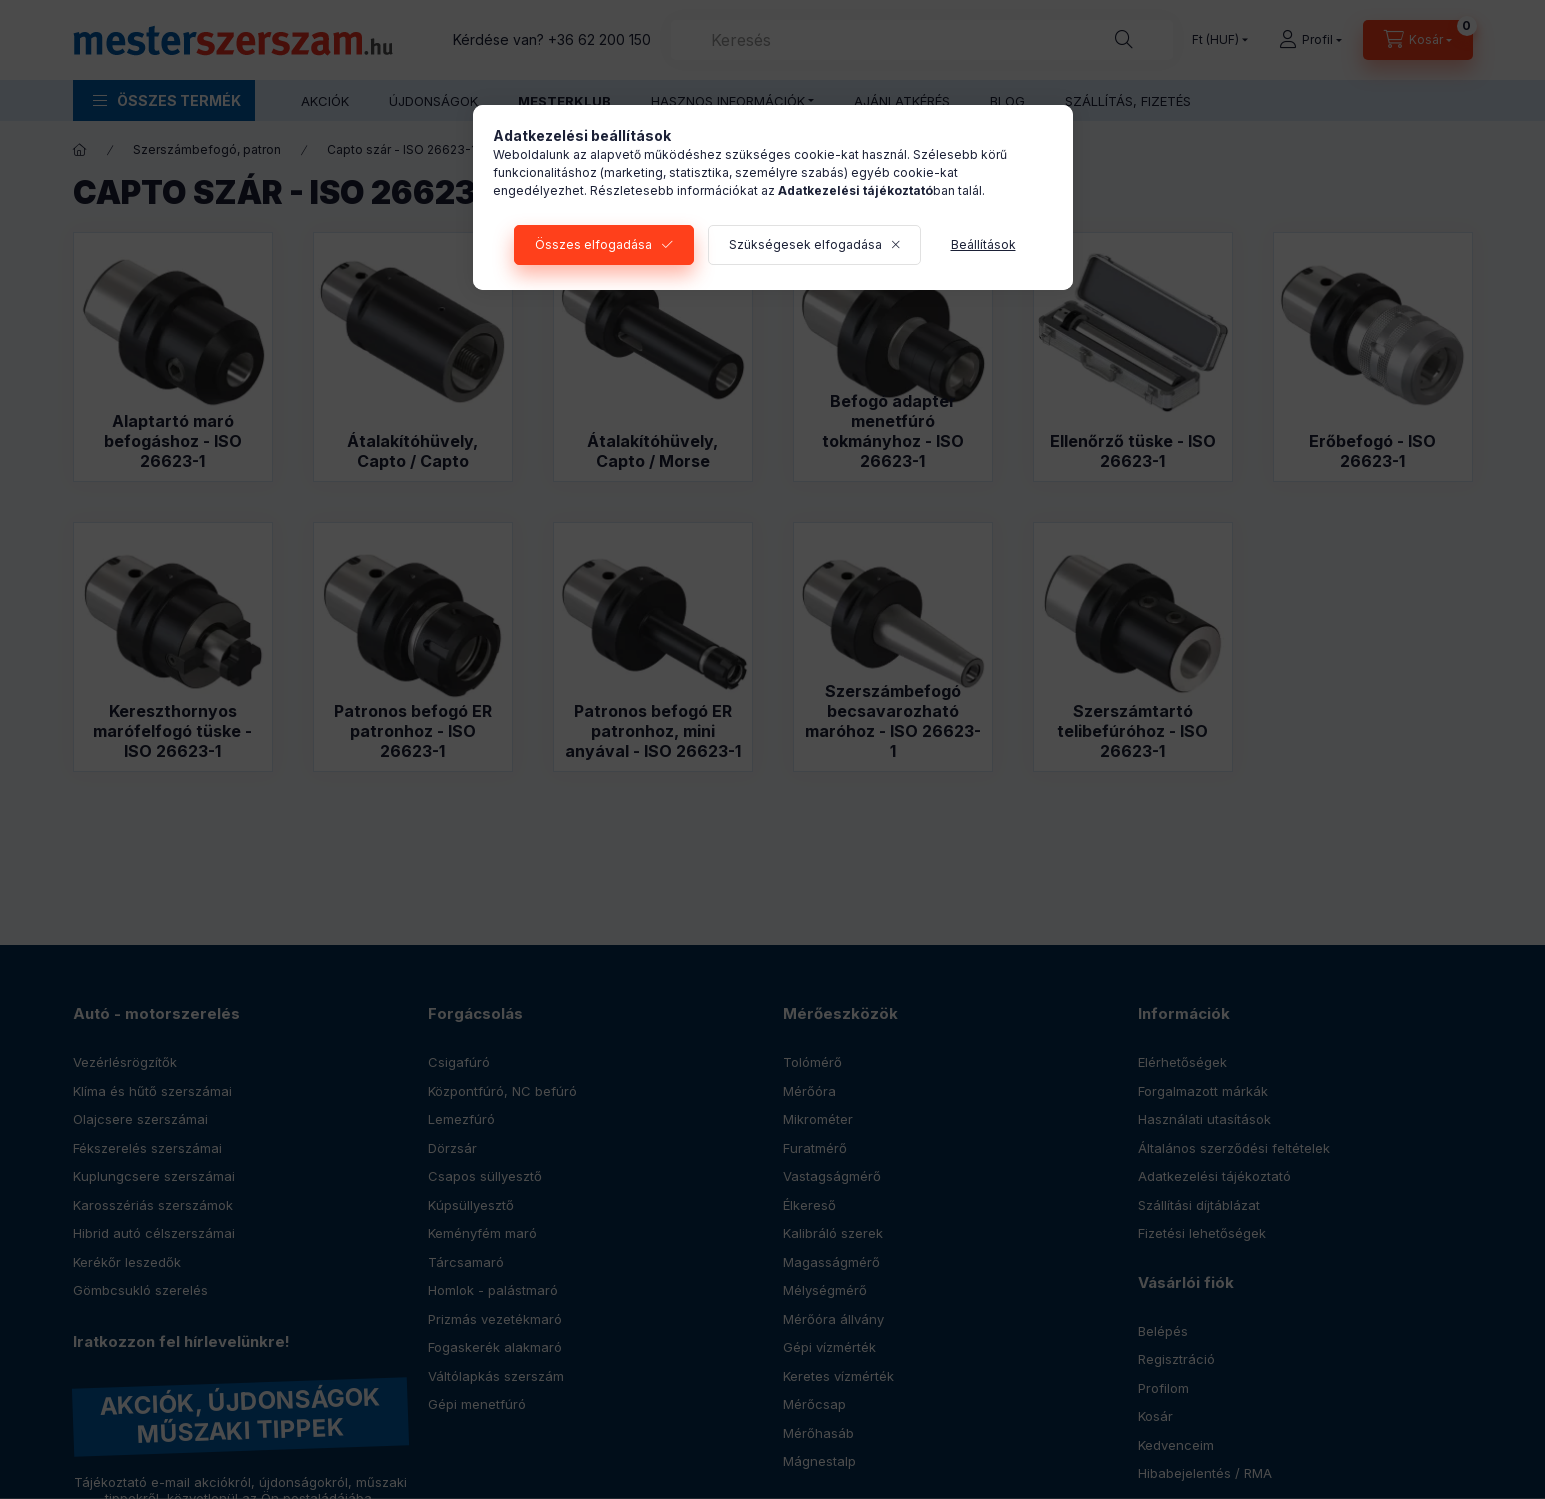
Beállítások (983, 244)
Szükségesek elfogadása (805, 244)
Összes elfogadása (593, 244)
